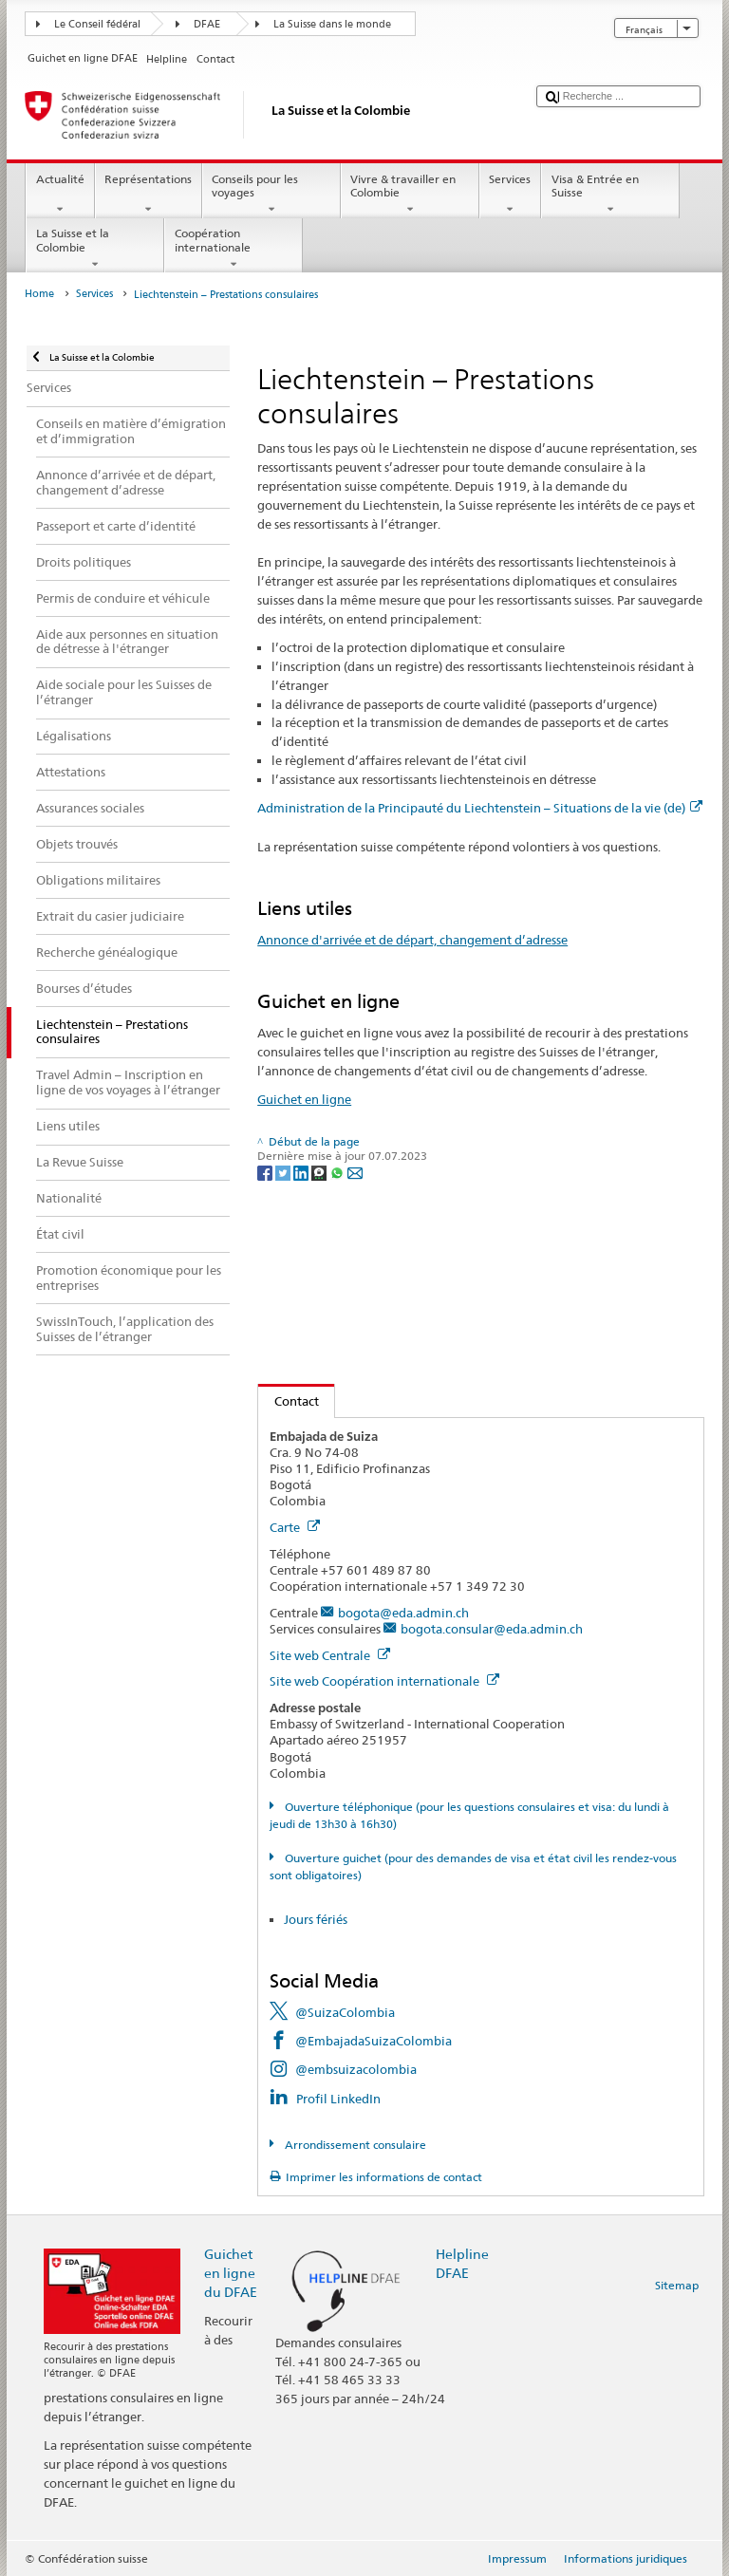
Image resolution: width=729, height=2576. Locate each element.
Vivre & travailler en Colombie (410, 194)
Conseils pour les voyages (271, 194)
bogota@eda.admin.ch (403, 1612)
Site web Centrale (330, 1655)
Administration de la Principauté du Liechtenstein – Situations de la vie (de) (479, 807)
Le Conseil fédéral (97, 24)
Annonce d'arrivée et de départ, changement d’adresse (412, 939)
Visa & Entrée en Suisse (610, 194)
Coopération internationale (233, 248)
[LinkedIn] (302, 1172)
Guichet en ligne (304, 1099)
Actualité (60, 194)
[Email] (355, 1172)
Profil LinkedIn (338, 2098)
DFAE (207, 24)
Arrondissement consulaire (354, 2144)
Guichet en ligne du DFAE (230, 2273)
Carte (295, 1527)
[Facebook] (266, 1172)
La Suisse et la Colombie (95, 248)
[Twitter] (284, 1172)
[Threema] (320, 1172)
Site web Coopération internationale (384, 1681)
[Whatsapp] (338, 1172)
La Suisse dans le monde (332, 24)
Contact (288, 1401)
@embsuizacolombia (356, 2069)
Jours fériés (315, 1919)
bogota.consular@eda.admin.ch (492, 1628)
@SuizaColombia (345, 2012)
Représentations (148, 194)
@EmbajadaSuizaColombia (373, 2040)
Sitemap (677, 2285)
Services (510, 194)
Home (39, 294)
